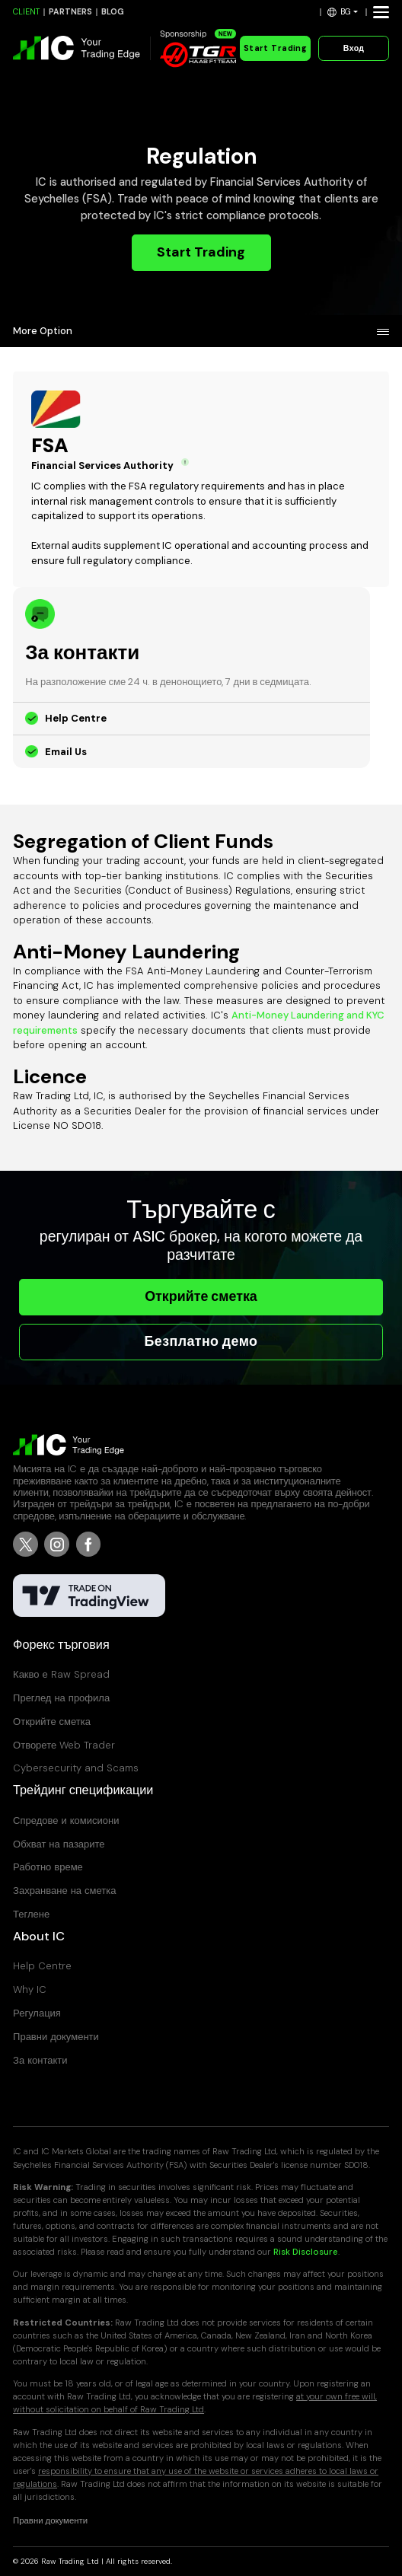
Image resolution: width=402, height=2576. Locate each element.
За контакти (40, 2060)
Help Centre (76, 718)
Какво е (61, 1674)
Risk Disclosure (305, 2252)
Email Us (66, 751)
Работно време (48, 1866)
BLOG (112, 12)
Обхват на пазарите (59, 1844)
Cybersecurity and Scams (76, 1767)
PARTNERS (70, 12)
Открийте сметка (201, 1296)
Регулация (37, 2013)
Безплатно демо (201, 1341)
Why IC (29, 1989)
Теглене (31, 1914)
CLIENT (26, 12)
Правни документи (56, 2036)
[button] (343, 12)
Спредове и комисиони (66, 1820)
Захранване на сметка (64, 1890)
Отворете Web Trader (64, 1745)
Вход (354, 48)
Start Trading (275, 48)
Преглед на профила (61, 1697)
